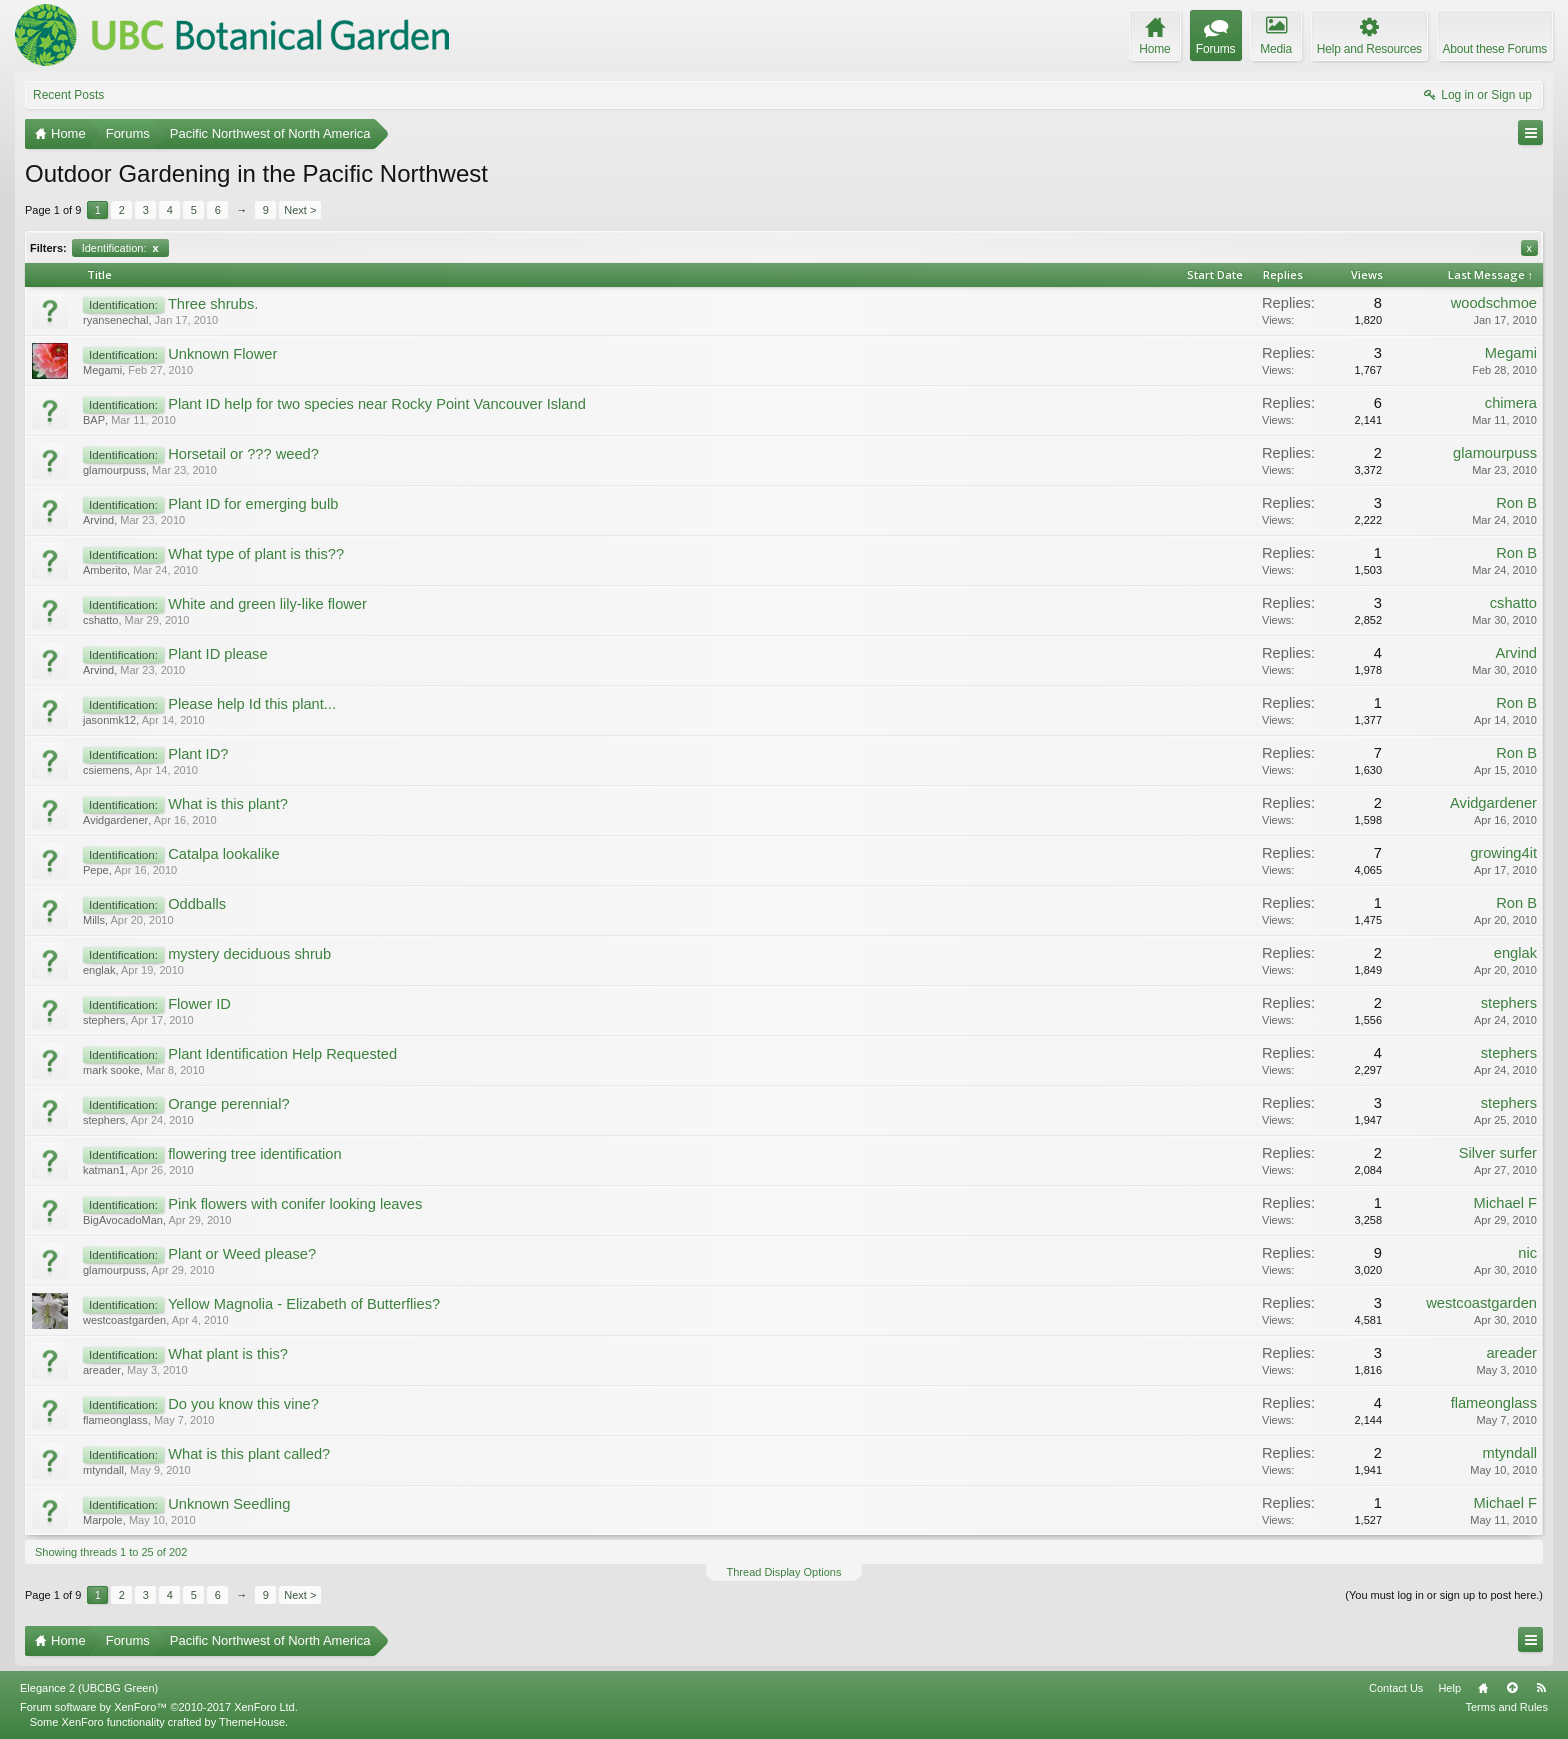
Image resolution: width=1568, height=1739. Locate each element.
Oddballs (197, 904)
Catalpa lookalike (224, 854)
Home (1483, 1688)
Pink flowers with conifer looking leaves (295, 1204)
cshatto (100, 620)
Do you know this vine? (243, 1404)
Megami (102, 370)
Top (1512, 1688)
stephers (104, 1020)
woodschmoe (1494, 303)
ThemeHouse (252, 1722)
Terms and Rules (1506, 1707)
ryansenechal (115, 320)
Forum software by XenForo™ (159, 1707)
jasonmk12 (109, 720)
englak (99, 970)
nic (1527, 1253)
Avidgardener (115, 820)
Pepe (96, 870)
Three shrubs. (213, 304)
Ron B (1516, 503)
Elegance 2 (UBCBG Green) (89, 1688)
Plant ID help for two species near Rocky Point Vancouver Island (377, 404)
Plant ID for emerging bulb (253, 504)
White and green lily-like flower (267, 604)
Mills (94, 920)
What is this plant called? (249, 1454)
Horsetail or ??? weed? (243, 454)
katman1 (104, 1170)
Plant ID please (217, 654)
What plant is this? (228, 1354)
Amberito (105, 570)
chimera (1511, 403)
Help (1449, 1688)
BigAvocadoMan (123, 1220)
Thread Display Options (784, 1572)
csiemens (106, 770)
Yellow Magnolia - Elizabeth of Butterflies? (304, 1304)
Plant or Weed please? (242, 1254)
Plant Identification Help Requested (282, 1054)
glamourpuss (114, 470)
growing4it (1503, 853)
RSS (1541, 1688)
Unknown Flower (222, 354)
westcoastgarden (124, 1320)
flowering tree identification (255, 1154)
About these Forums (1495, 49)
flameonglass (115, 1420)
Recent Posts (68, 95)
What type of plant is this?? (256, 554)
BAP (94, 420)
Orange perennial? (228, 1104)
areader (102, 1370)
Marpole (103, 1520)
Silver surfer (1498, 1153)
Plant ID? (198, 754)
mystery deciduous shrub (249, 954)
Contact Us (1396, 1688)
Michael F (1505, 1203)
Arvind (98, 520)
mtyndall (103, 1470)
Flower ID (199, 1004)
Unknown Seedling (229, 1504)
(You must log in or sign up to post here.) (1444, 1595)
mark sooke (111, 1070)
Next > (300, 210)
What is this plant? (228, 804)
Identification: (120, 248)
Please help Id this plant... (252, 704)
